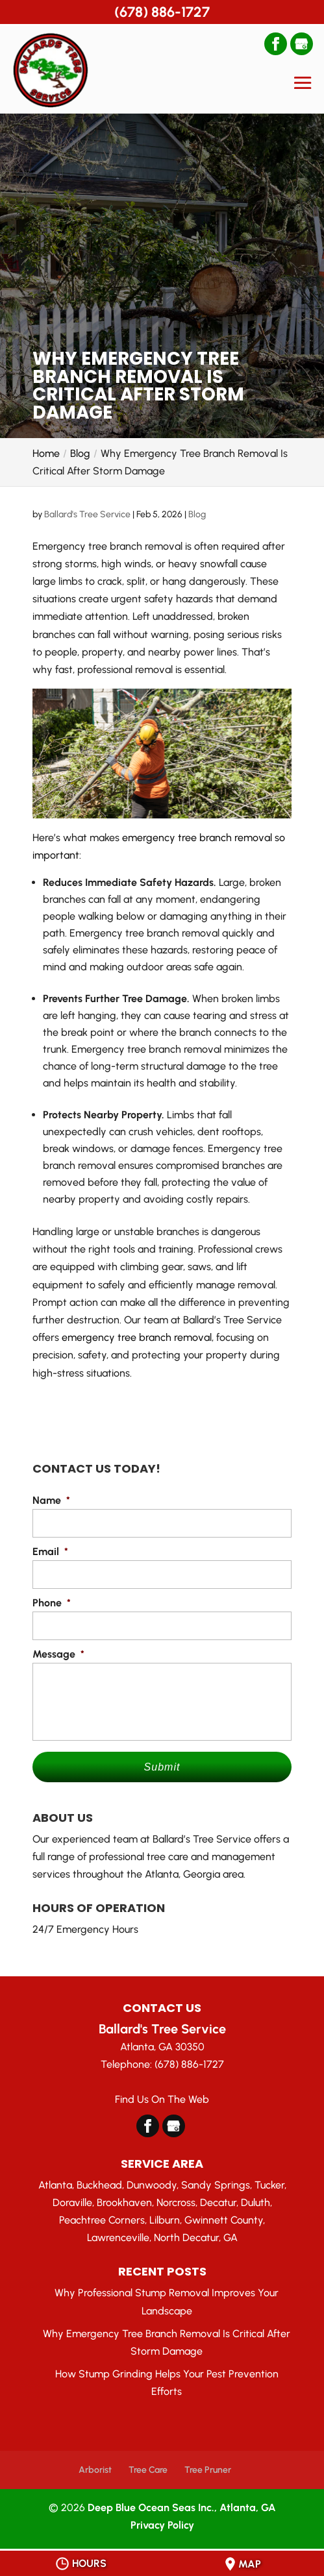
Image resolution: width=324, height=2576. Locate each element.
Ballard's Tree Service (87, 514)
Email (50, 1551)
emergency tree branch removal (137, 1337)
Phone (51, 1603)
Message (58, 1654)
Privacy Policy (162, 2525)
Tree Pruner (207, 2469)
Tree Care (148, 2469)
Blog (197, 514)
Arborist (95, 2469)
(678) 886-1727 (162, 12)
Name (51, 1500)
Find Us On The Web (162, 2099)
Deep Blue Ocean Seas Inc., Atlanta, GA (182, 2507)
